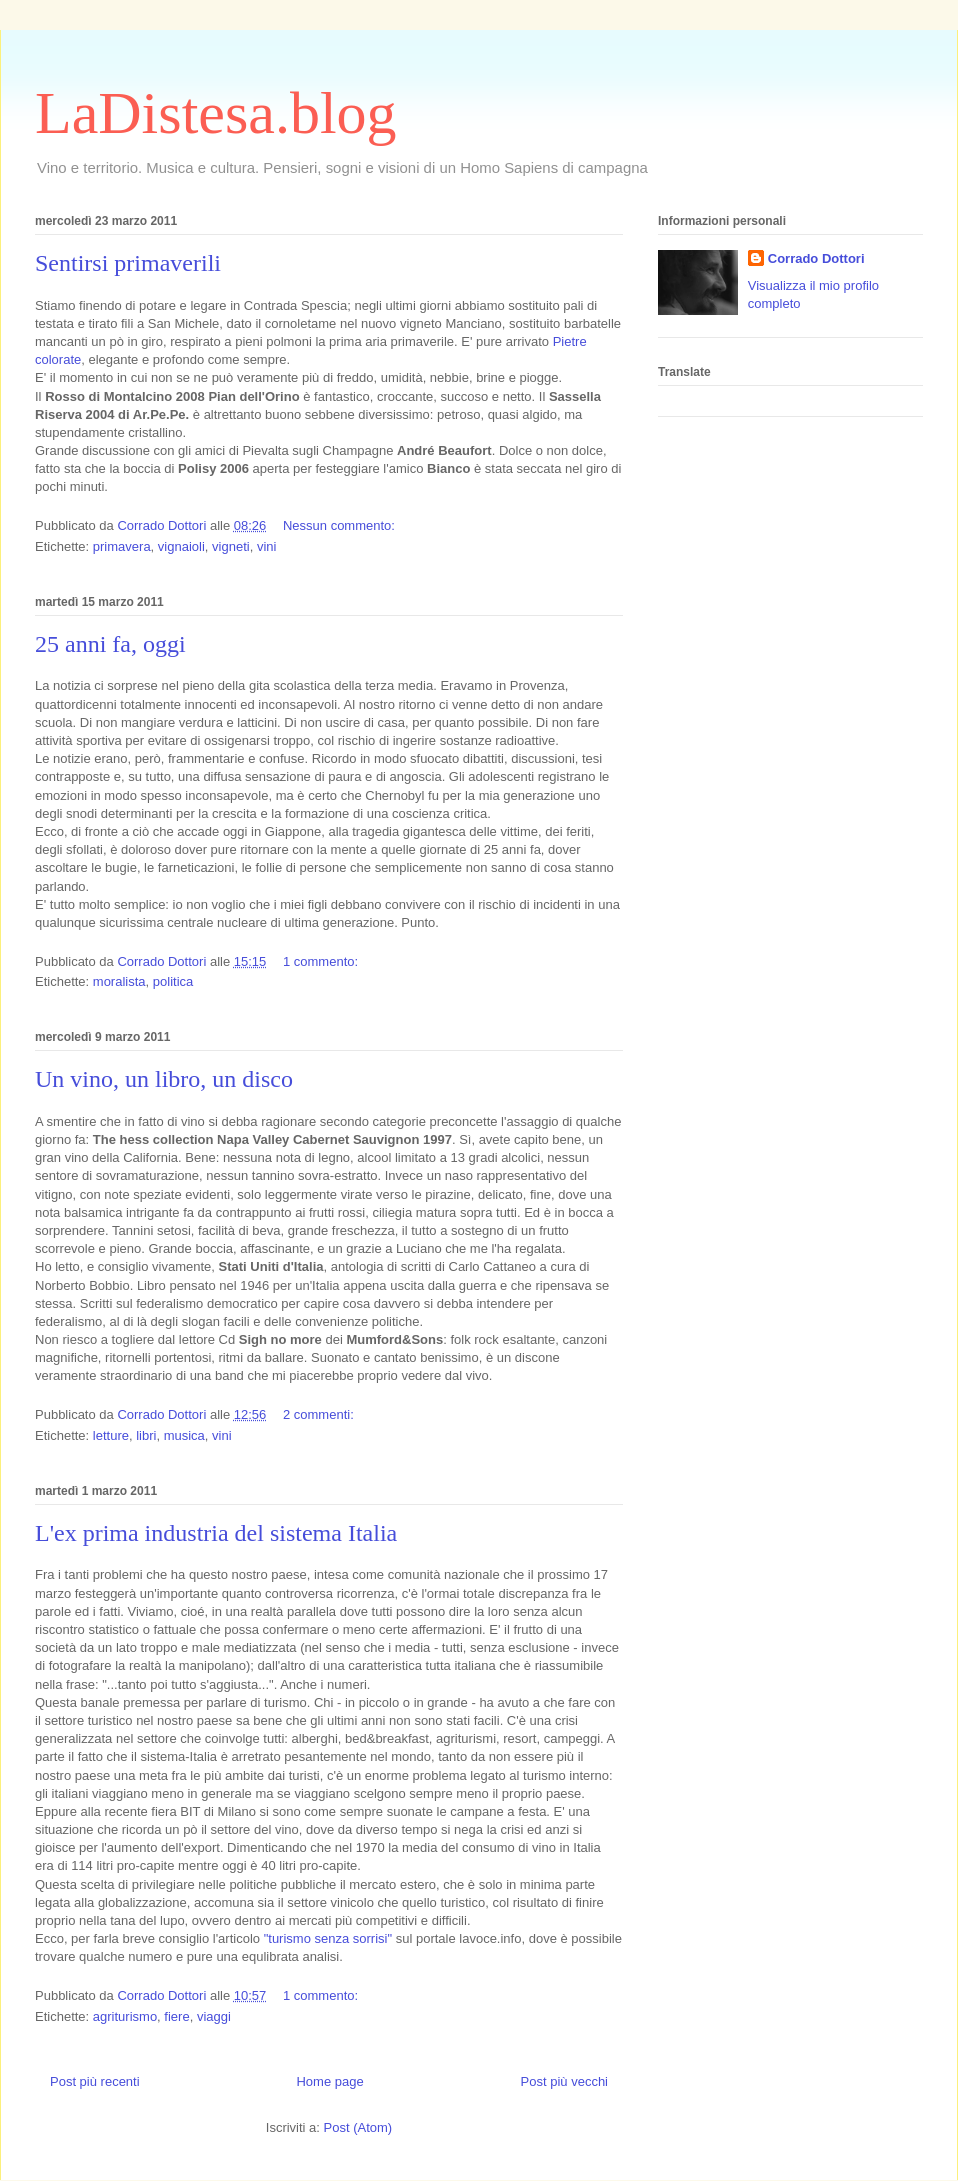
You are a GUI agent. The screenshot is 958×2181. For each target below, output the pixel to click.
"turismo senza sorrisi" (328, 1938)
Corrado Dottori (816, 258)
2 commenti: (320, 1414)
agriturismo (125, 2016)
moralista (119, 981)
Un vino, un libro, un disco (164, 1079)
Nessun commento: (341, 525)
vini (267, 546)
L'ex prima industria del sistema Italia (216, 1533)
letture (111, 1435)
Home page (329, 2081)
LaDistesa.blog (216, 113)
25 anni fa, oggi (110, 644)
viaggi (214, 2016)
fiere (176, 2016)
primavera (122, 546)
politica (173, 981)
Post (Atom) (358, 2127)
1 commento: (322, 961)
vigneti (231, 546)
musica (184, 1435)
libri (146, 1435)
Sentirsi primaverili (128, 263)
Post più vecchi (564, 2081)
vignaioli (181, 546)
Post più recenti (95, 2081)
